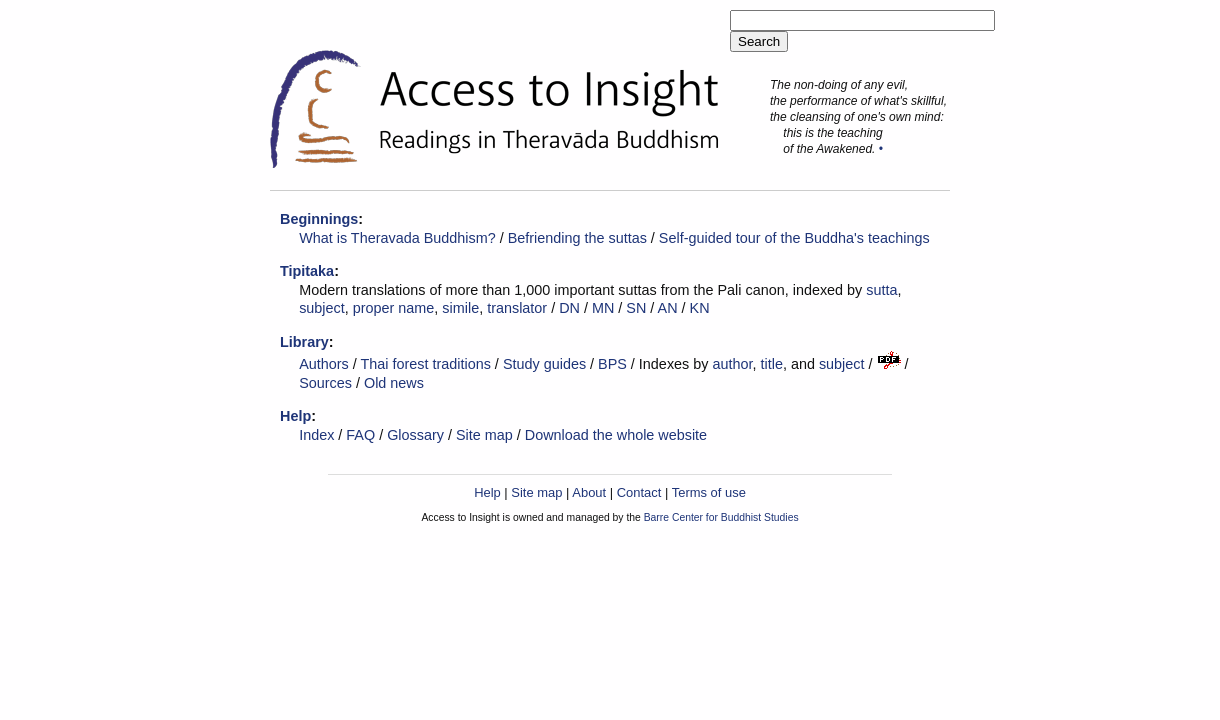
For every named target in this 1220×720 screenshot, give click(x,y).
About (589, 492)
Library (304, 342)
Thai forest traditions (426, 364)
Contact (639, 492)
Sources (325, 383)
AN (668, 308)
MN (603, 308)
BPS (612, 364)
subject (322, 308)
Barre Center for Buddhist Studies (721, 517)
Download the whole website (616, 435)
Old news (394, 383)
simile (460, 308)
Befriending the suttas (577, 238)
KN (700, 308)
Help (295, 416)
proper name (394, 308)
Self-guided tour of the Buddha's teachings (794, 238)
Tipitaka (307, 271)
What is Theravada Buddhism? (397, 238)
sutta (881, 290)
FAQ (360, 435)
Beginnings (319, 219)
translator (517, 308)
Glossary (415, 435)
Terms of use (709, 492)
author (732, 364)
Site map (484, 435)
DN (569, 308)
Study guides (544, 364)
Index (316, 435)
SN (636, 308)
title (771, 364)
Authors (324, 364)
